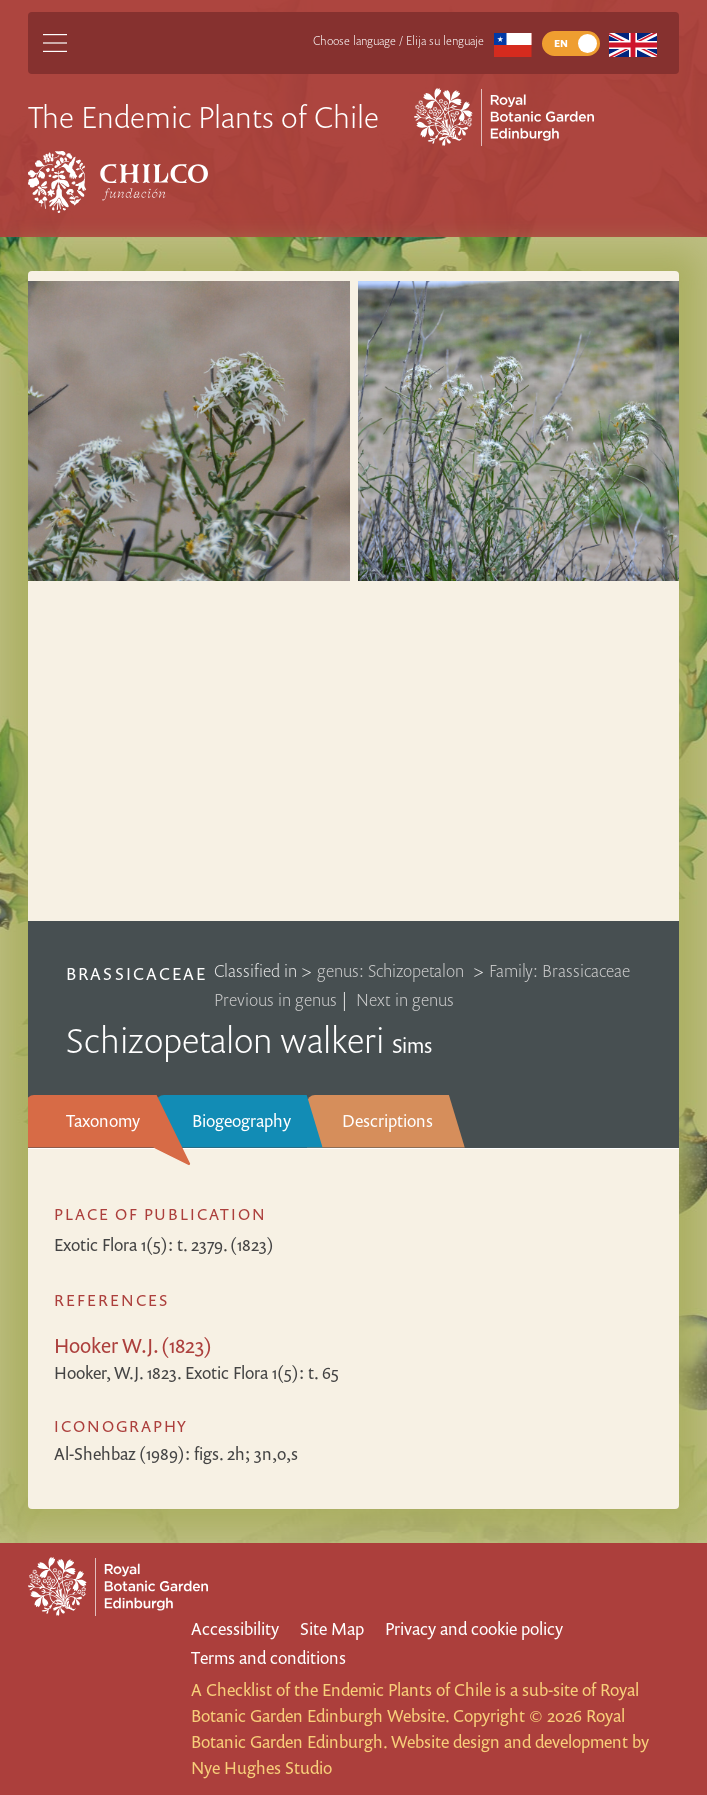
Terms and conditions (268, 1657)
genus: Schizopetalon (392, 970)
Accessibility (235, 1628)
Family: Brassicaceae (559, 970)
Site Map (332, 1628)
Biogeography (241, 1120)
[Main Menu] (55, 43)
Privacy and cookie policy (474, 1628)
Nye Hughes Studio (261, 1767)
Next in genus (405, 999)
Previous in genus (275, 999)
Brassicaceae (136, 973)
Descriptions (387, 1120)
